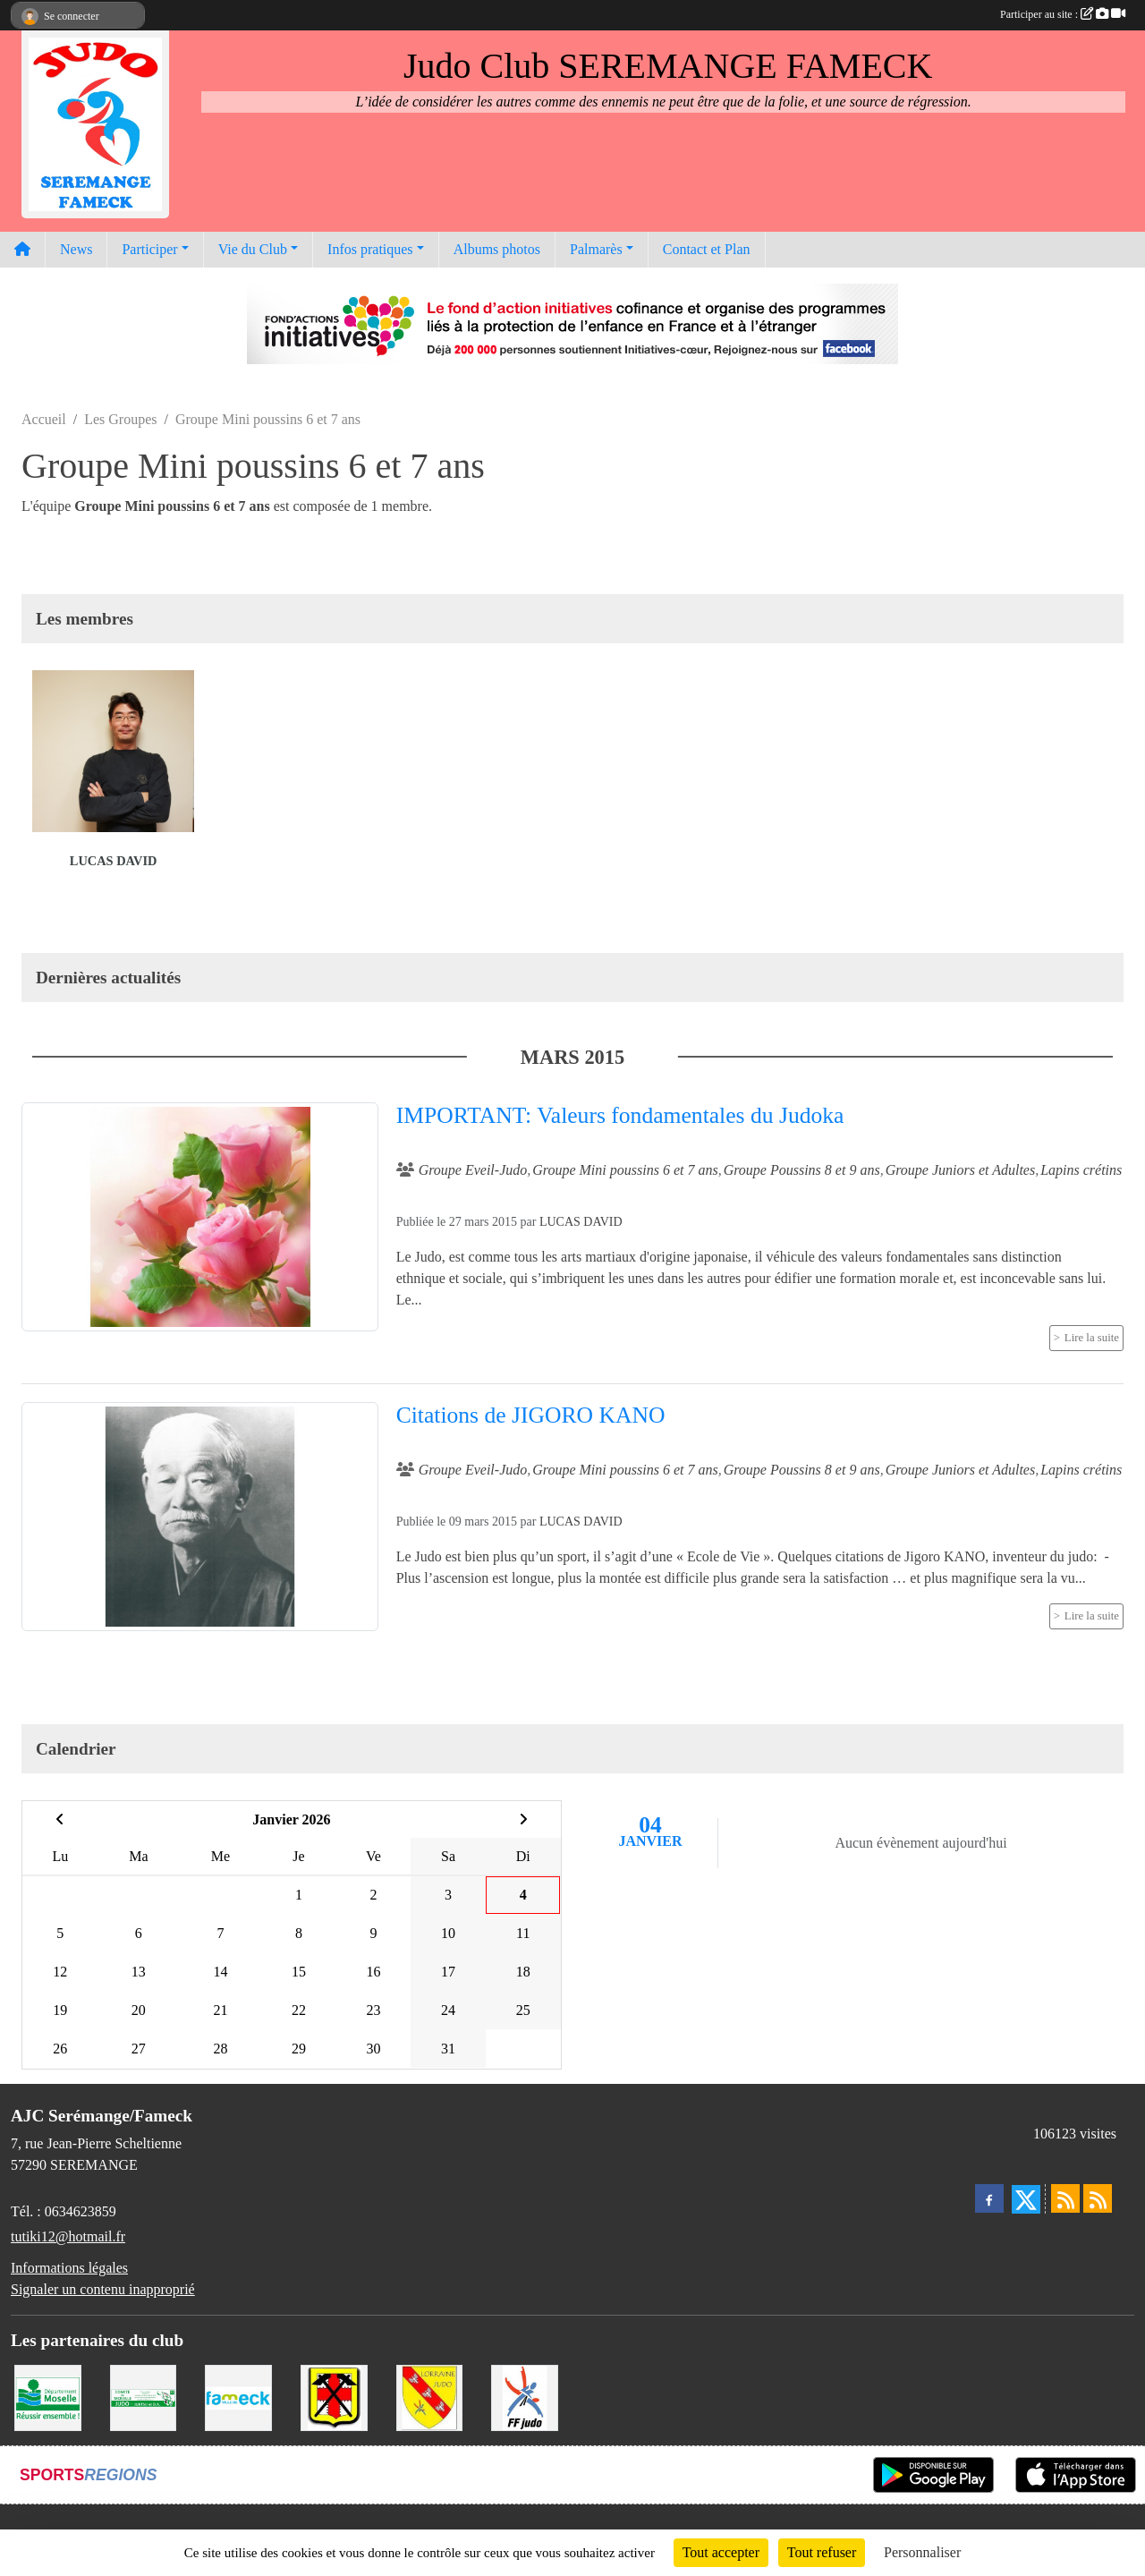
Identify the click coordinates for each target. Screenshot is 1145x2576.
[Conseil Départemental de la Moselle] (47, 2396)
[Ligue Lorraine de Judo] (429, 2396)
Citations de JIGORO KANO (531, 1415)
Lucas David (113, 861)
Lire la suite (1091, 1337)
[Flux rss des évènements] (1097, 2198)
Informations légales (69, 2267)
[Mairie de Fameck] (238, 2396)
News (76, 249)
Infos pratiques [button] (370, 249)
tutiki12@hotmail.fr (68, 2236)
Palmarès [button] (596, 249)
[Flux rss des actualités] (1065, 2198)
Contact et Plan (707, 249)
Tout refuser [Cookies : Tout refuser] (822, 2552)
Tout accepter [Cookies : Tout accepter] (721, 2552)
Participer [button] (149, 249)
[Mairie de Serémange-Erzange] (334, 2396)
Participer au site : (1062, 14)
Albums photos (497, 249)
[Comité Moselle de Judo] (143, 2396)
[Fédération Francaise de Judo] (524, 2396)
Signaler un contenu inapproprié (103, 2289)
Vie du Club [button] (252, 249)
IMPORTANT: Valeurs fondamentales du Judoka (620, 1115)
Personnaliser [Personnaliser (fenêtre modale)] (922, 2552)
